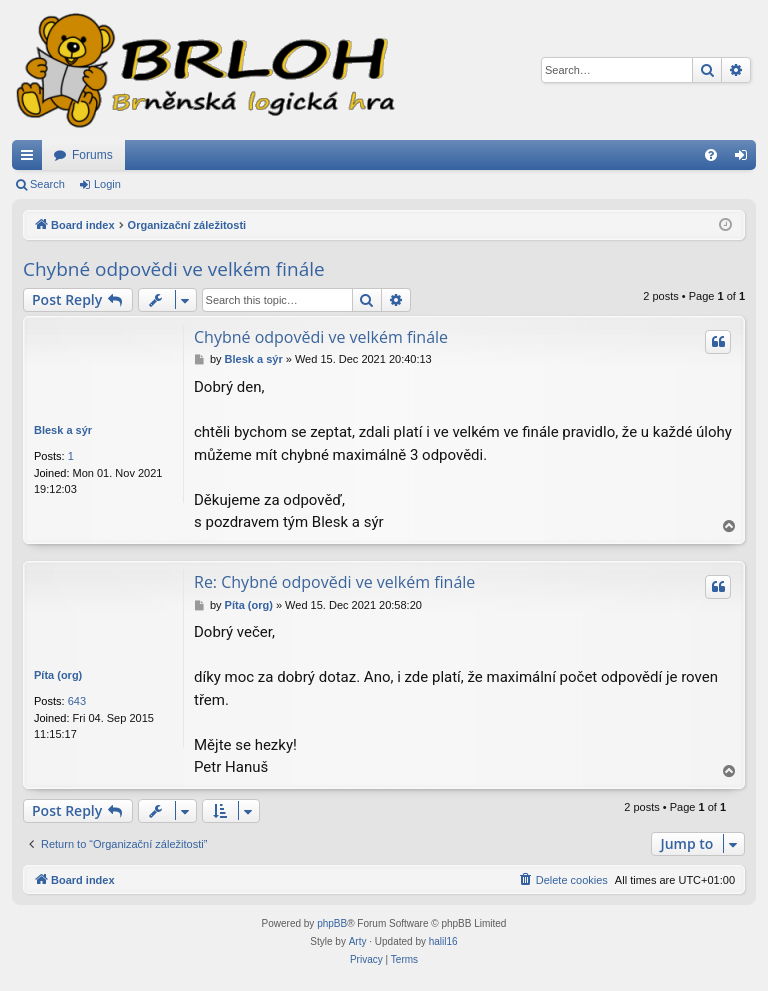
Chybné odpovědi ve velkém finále (174, 269)
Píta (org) (58, 675)
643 (77, 701)
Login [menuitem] (745, 159)
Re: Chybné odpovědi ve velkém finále (334, 582)
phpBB (332, 923)
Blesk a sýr (63, 430)
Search (47, 184)
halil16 (443, 941)
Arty (358, 941)
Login (107, 184)
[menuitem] (711, 155)
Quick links (31, 159)
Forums (92, 155)
